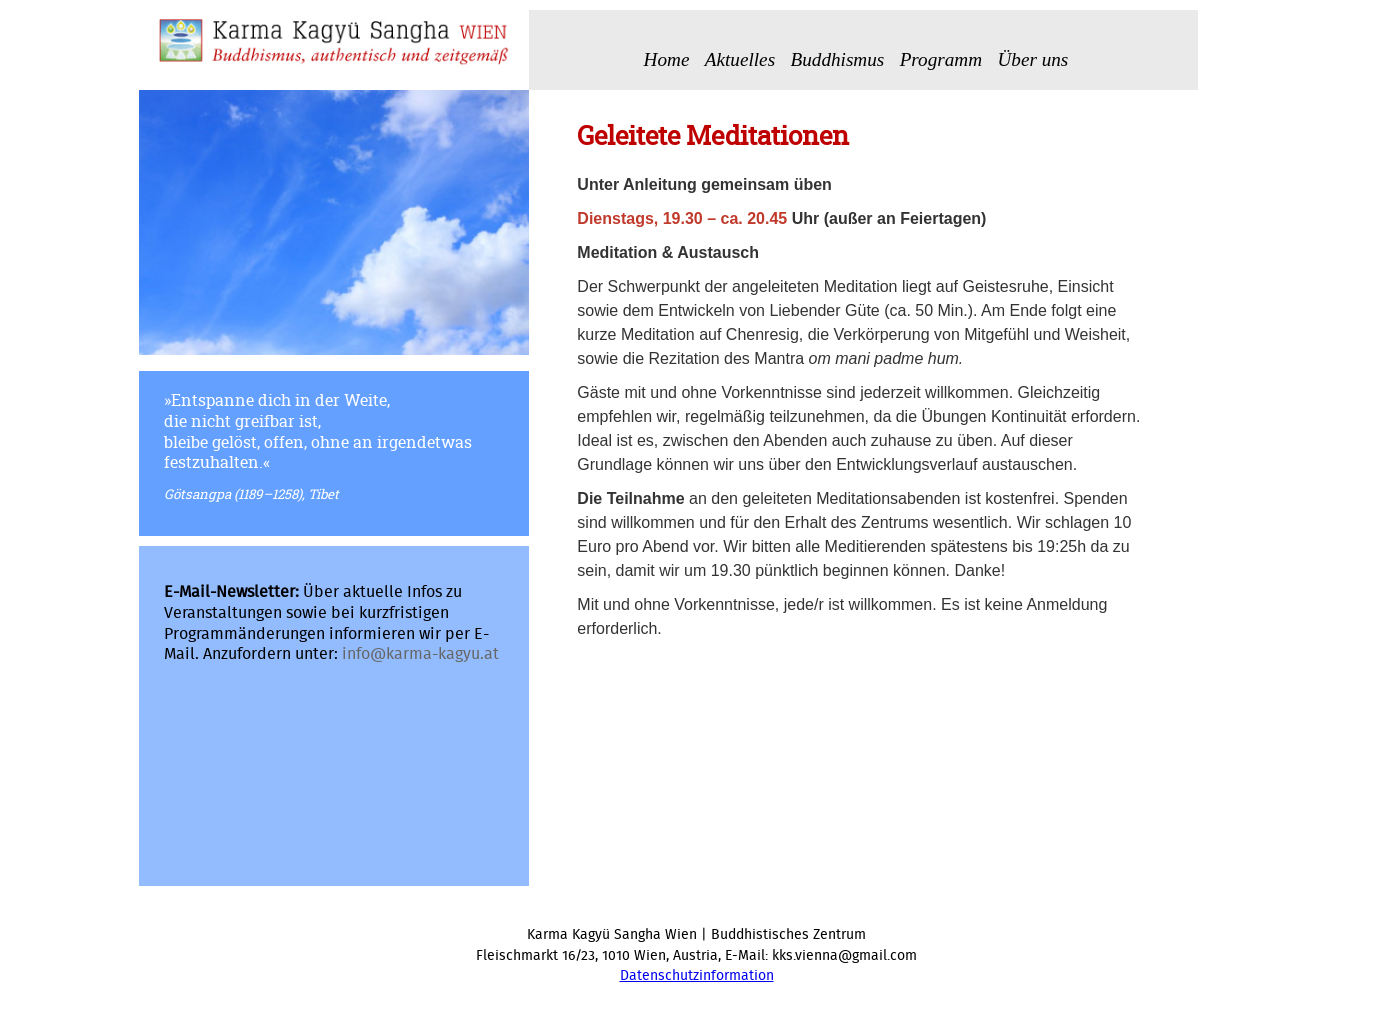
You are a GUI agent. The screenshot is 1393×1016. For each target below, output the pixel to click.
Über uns (1032, 60)
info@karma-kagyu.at (420, 654)
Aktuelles (740, 60)
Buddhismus (837, 60)
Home (667, 60)
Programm (941, 60)
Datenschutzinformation (697, 975)
